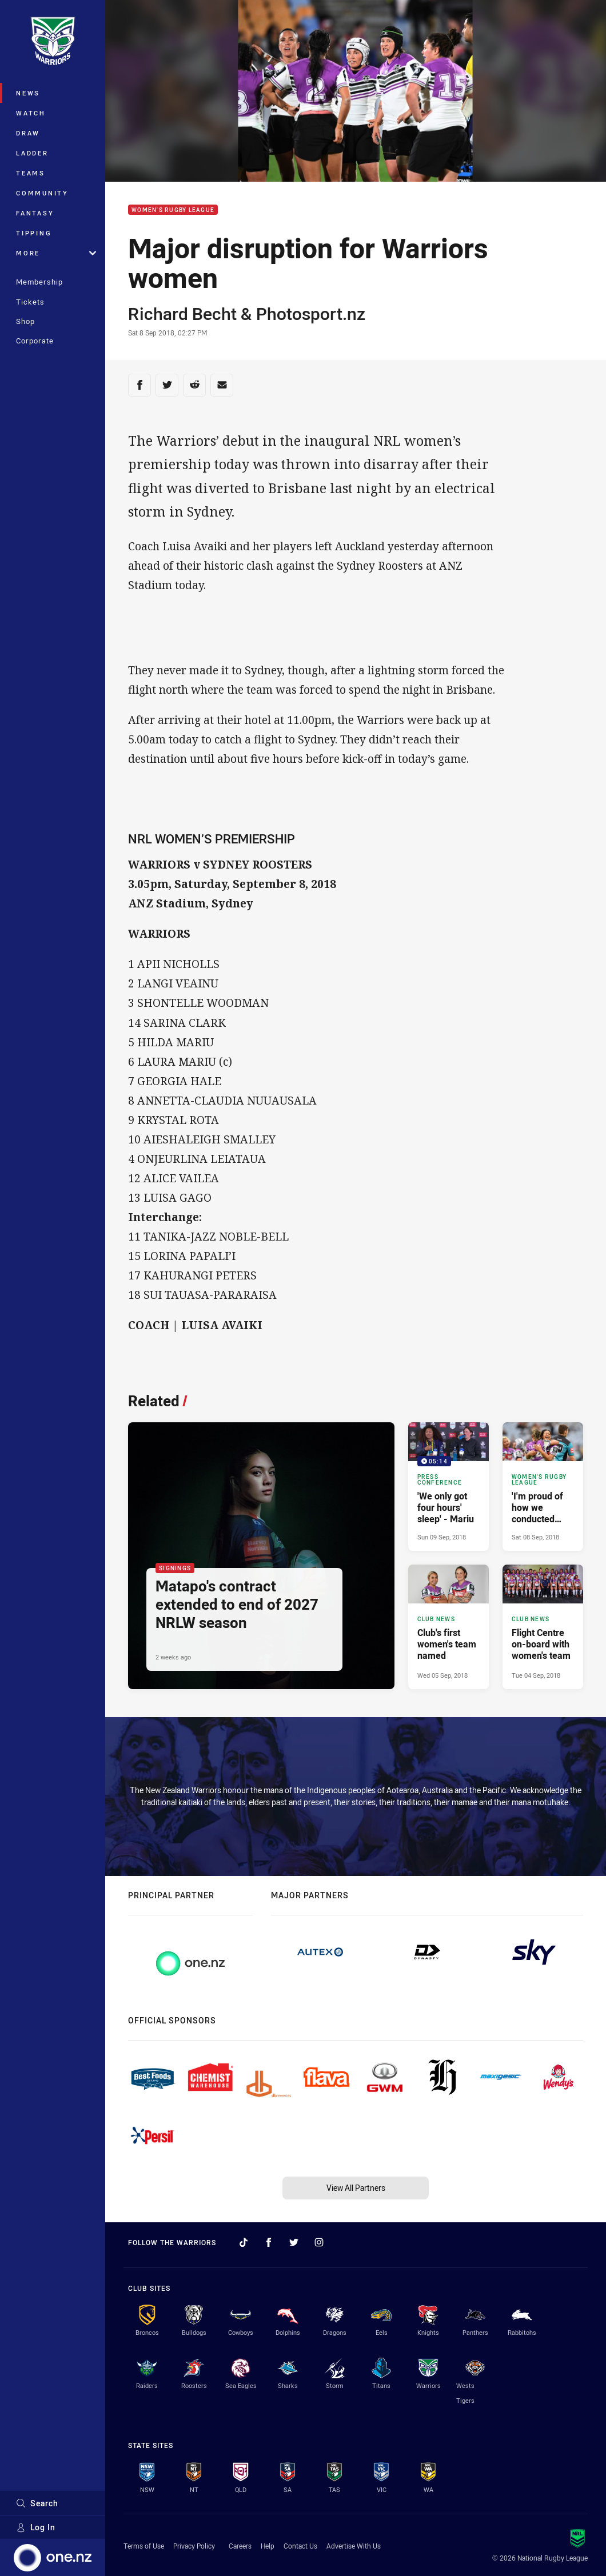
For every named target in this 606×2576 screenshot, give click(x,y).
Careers (240, 2545)
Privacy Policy (194, 2545)
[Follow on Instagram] (319, 2242)
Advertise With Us (353, 2545)
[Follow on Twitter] (293, 2242)
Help (267, 2545)
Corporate (35, 340)
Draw (28, 133)
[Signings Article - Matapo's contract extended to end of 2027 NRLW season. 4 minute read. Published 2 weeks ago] (261, 1555)
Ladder (32, 153)
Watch (31, 113)
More (56, 253)
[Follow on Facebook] (268, 2242)
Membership (39, 282)
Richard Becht (182, 313)
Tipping (33, 233)
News (28, 93)
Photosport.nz (310, 313)
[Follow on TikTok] (243, 2242)
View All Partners (355, 2187)
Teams (30, 173)
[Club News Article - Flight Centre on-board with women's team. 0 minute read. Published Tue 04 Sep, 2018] (543, 1627)
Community (42, 193)
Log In (35, 2527)
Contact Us (300, 2545)
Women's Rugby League (172, 210)
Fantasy (35, 213)
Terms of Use (143, 2545)
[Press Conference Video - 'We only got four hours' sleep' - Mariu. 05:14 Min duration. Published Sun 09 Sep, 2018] (448, 1486)
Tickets (30, 302)
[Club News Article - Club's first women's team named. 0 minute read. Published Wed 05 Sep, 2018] (448, 1627)
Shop (25, 321)
